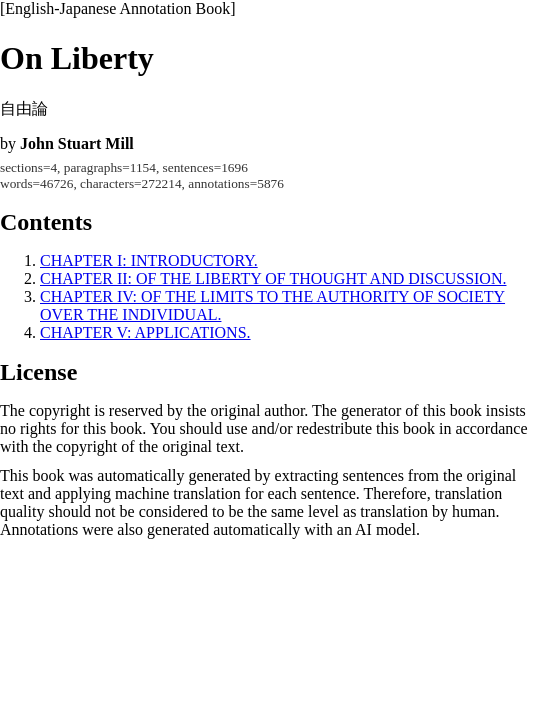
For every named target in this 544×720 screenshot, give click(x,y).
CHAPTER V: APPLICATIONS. (145, 332)
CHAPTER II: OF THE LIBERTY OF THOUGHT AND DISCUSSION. (273, 278)
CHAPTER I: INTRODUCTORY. (149, 260)
